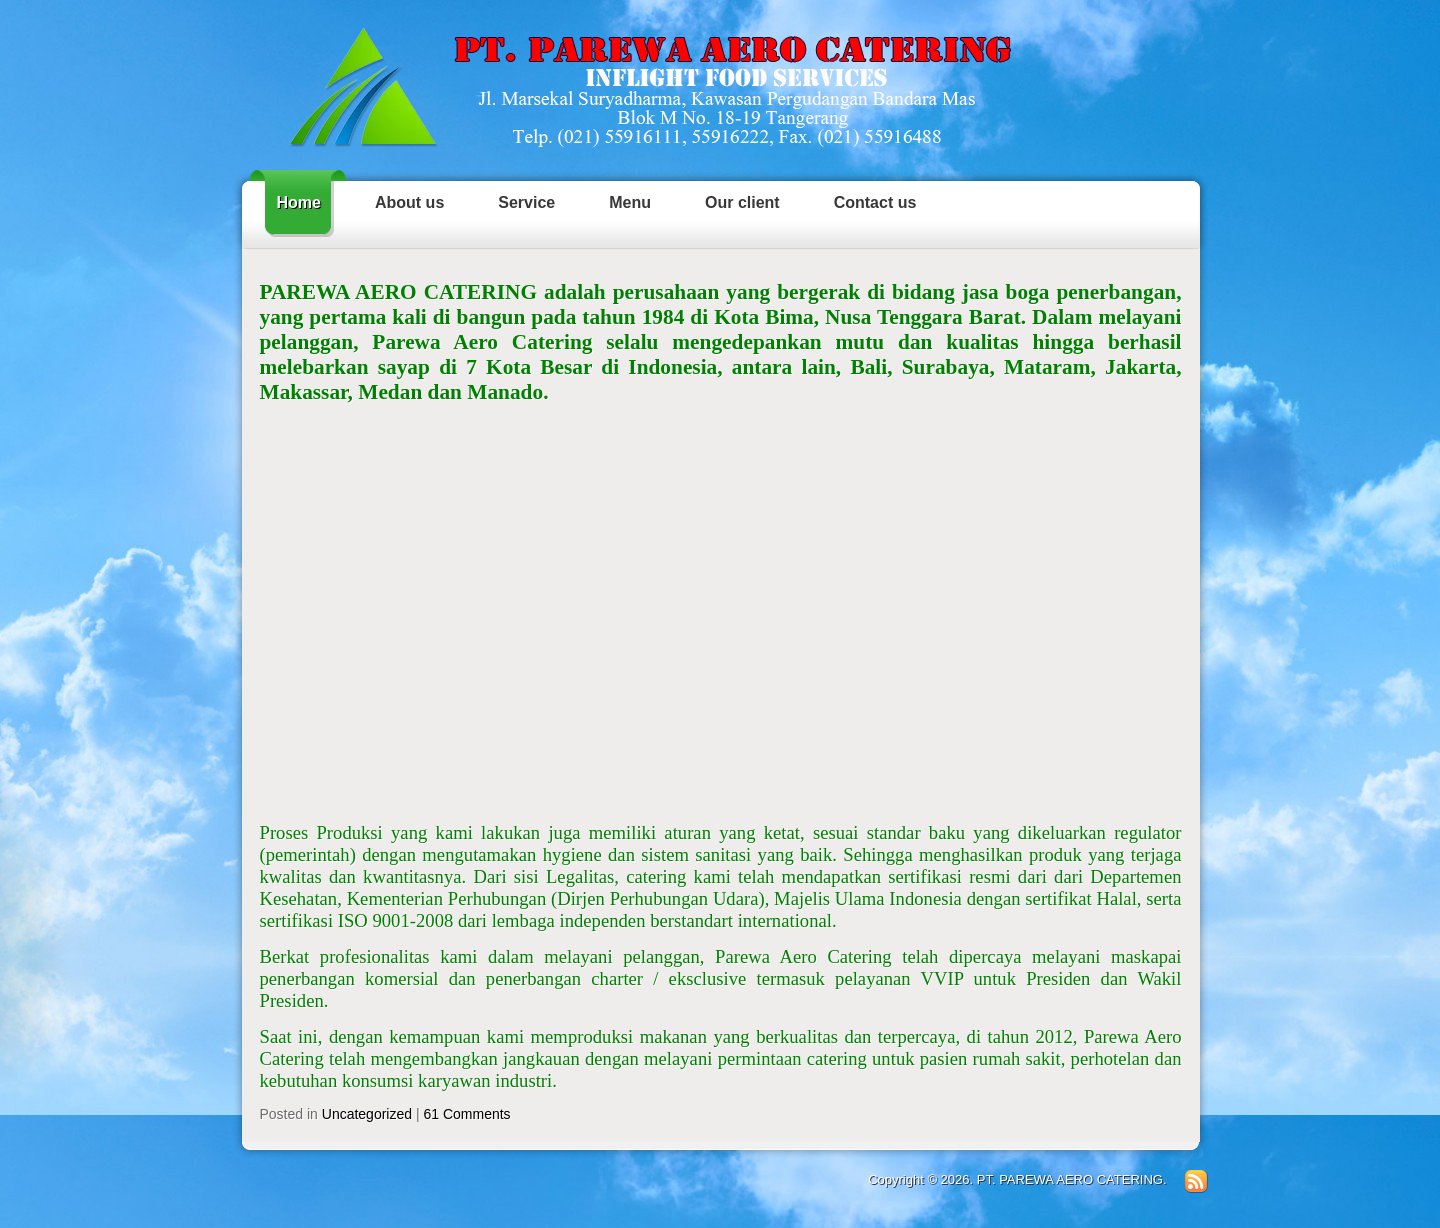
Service (526, 202)
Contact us (875, 202)
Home (299, 202)
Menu (630, 202)
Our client (742, 202)
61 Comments (466, 1114)
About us (409, 202)
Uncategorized (367, 1114)
